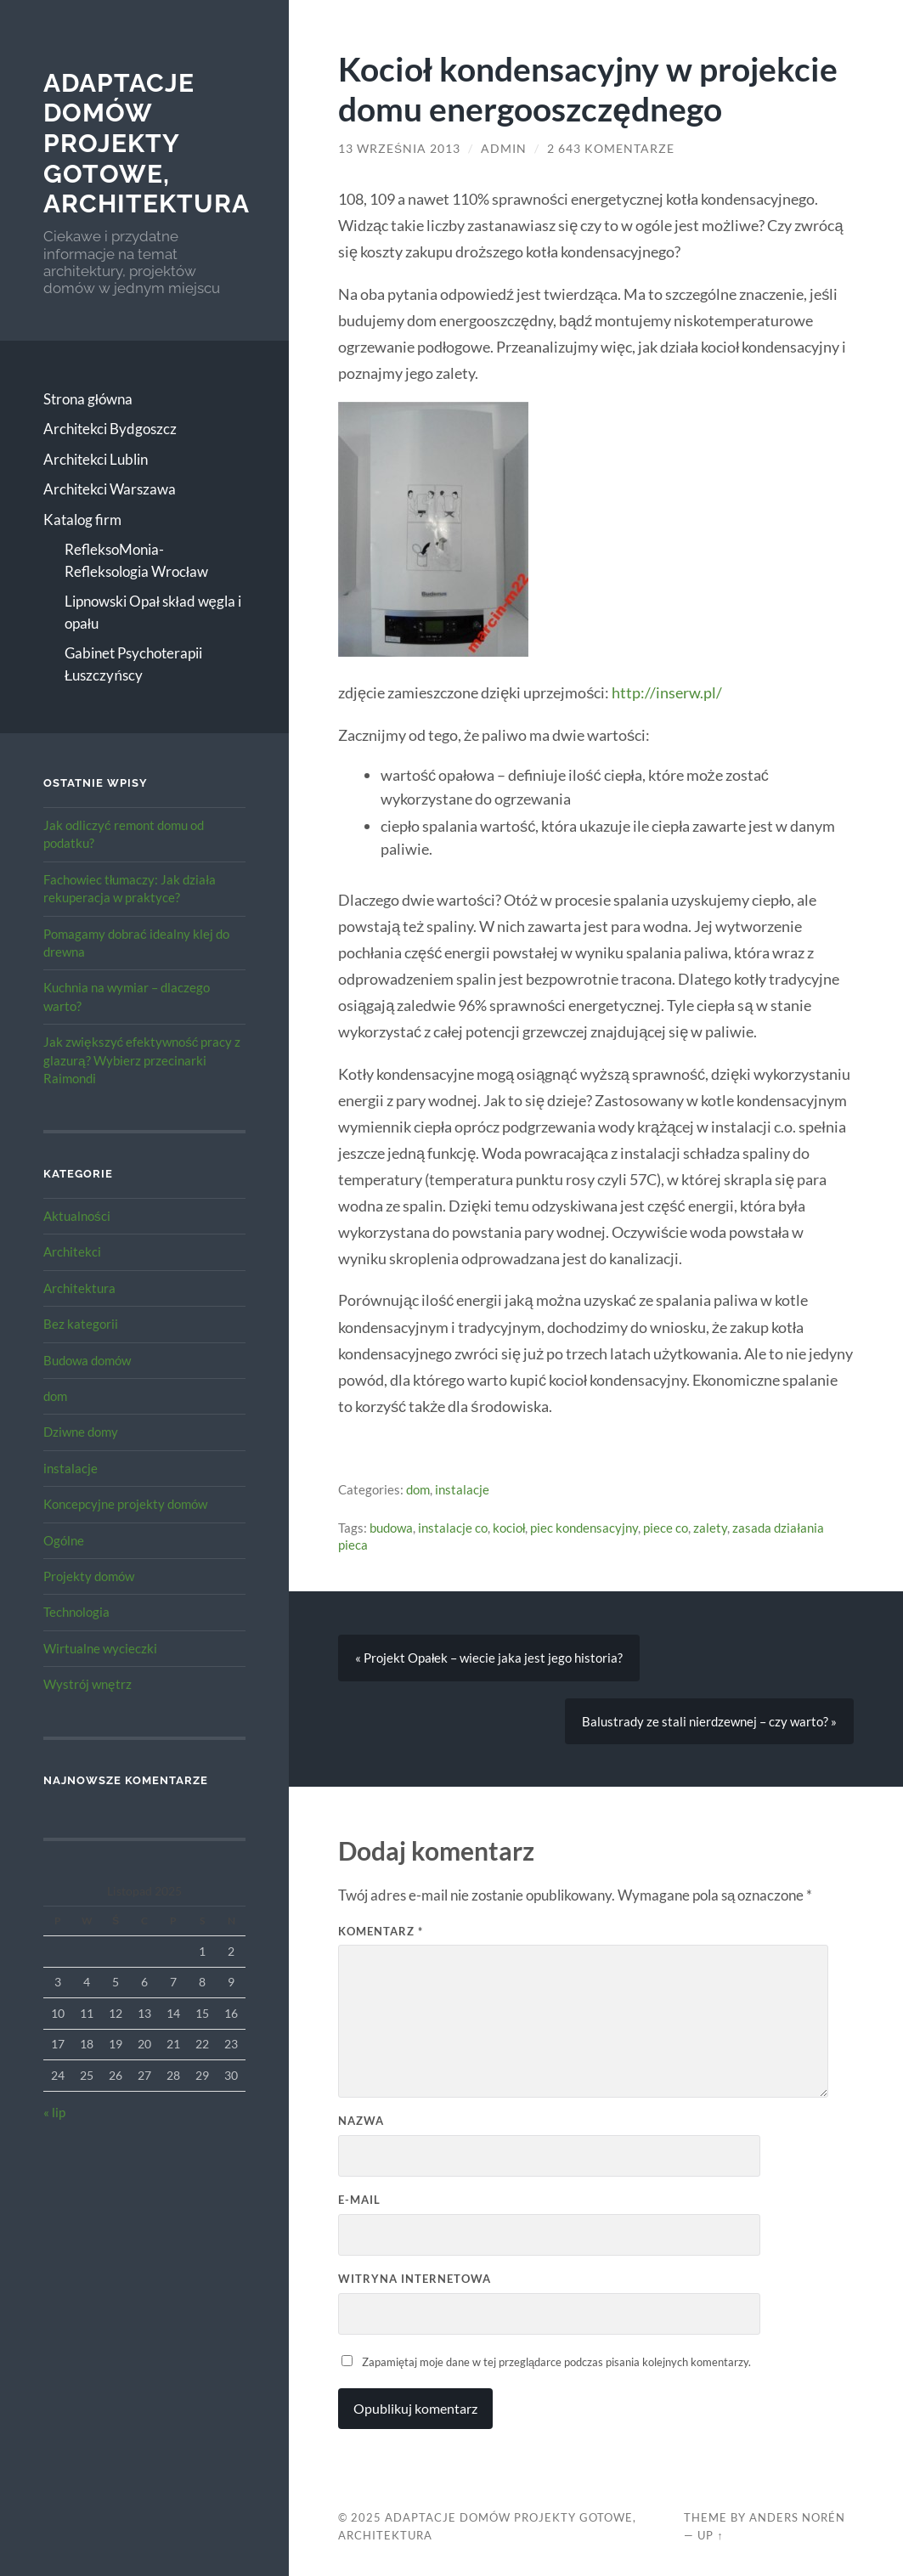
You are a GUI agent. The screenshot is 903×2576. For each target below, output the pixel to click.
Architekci (72, 1251)
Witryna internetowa (414, 2278)
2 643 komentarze (610, 148)
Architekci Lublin (95, 459)
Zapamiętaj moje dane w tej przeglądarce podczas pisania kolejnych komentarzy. (556, 2362)
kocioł (509, 1527)
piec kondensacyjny (584, 1527)
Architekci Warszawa (109, 489)
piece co (665, 1527)
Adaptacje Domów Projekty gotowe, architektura (146, 143)
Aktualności (76, 1215)
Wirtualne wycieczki (100, 1648)
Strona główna (88, 399)
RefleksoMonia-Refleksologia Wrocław (136, 560)
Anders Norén (797, 2517)
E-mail (359, 2199)
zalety (710, 1527)
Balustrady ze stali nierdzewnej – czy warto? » (709, 1721)
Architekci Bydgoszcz (110, 429)
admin (504, 148)
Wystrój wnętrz (87, 1684)
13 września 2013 (399, 148)
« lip (54, 2112)
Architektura (79, 1288)
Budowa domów (87, 1360)
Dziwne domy (80, 1431)
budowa (391, 1527)
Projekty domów (88, 1576)
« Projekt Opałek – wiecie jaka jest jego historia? (489, 1657)
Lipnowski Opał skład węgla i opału (153, 612)
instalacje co (453, 1527)
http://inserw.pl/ (667, 692)
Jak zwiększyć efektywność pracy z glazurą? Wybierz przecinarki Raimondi (141, 1060)
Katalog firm (82, 519)
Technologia (76, 1611)
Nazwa (361, 2120)
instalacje (70, 1468)
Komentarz (380, 1931)
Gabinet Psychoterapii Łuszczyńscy (133, 664)
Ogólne (63, 1540)
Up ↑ (710, 2535)
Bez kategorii (80, 1323)
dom (55, 1396)
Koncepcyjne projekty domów (125, 1503)
